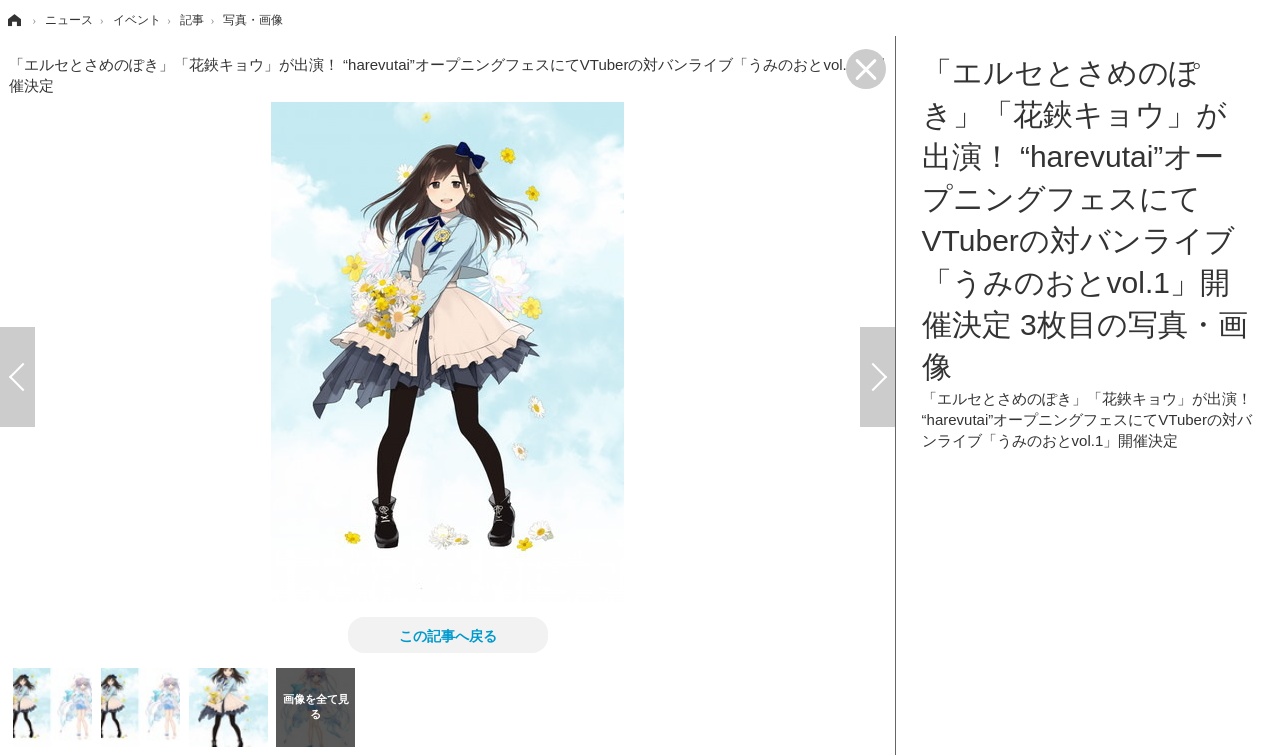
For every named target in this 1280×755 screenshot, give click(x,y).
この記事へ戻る (448, 635)
